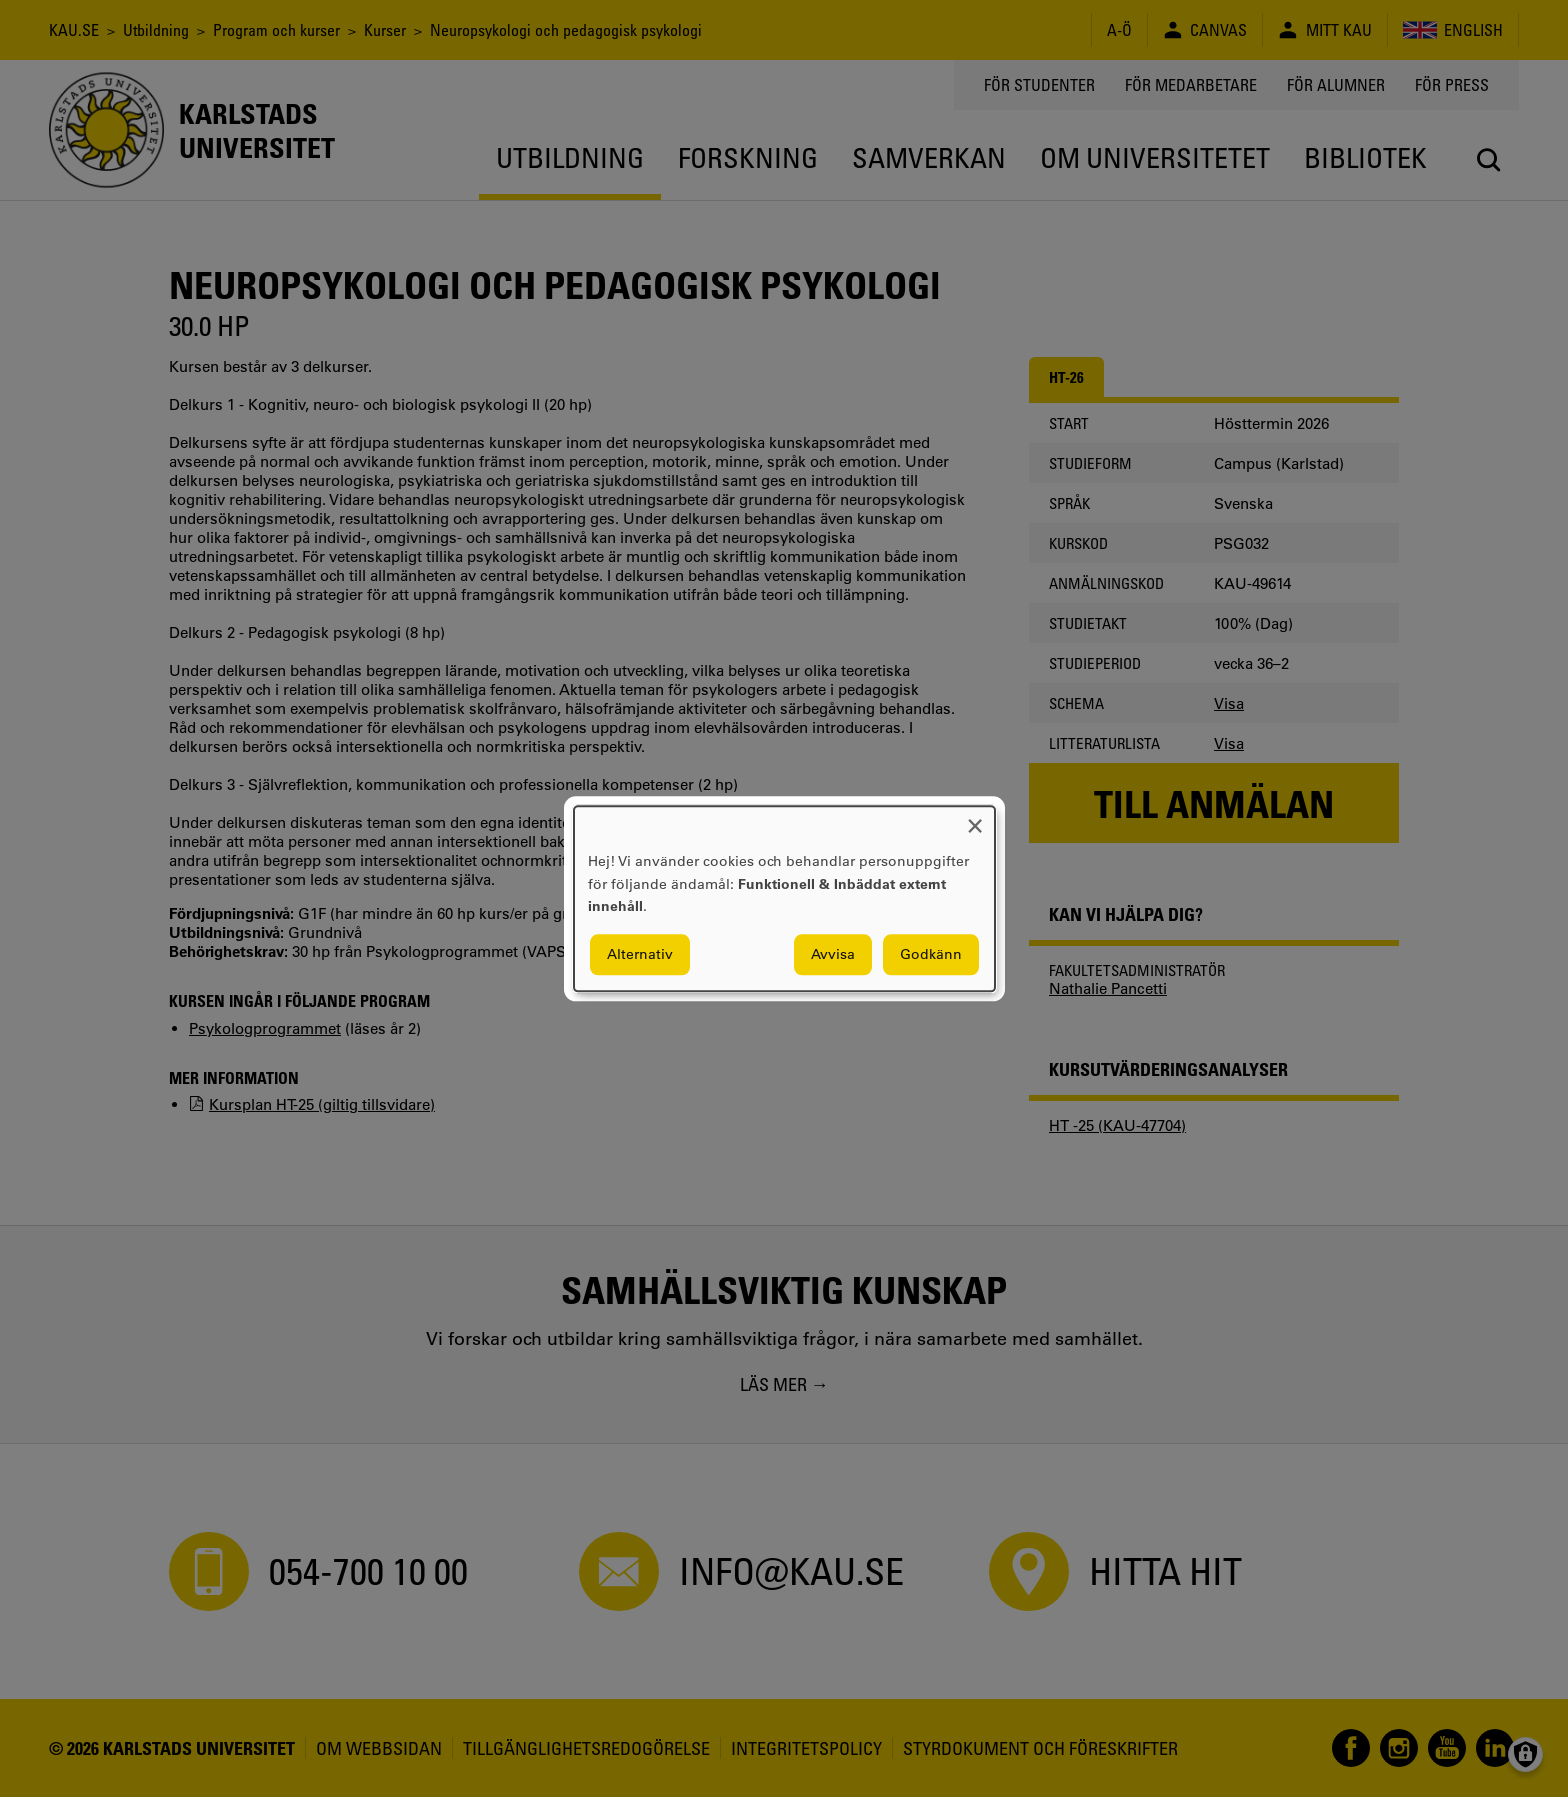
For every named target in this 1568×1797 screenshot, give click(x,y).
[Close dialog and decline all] (975, 818)
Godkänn (931, 954)
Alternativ (640, 954)
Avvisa (833, 954)
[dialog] (784, 898)
